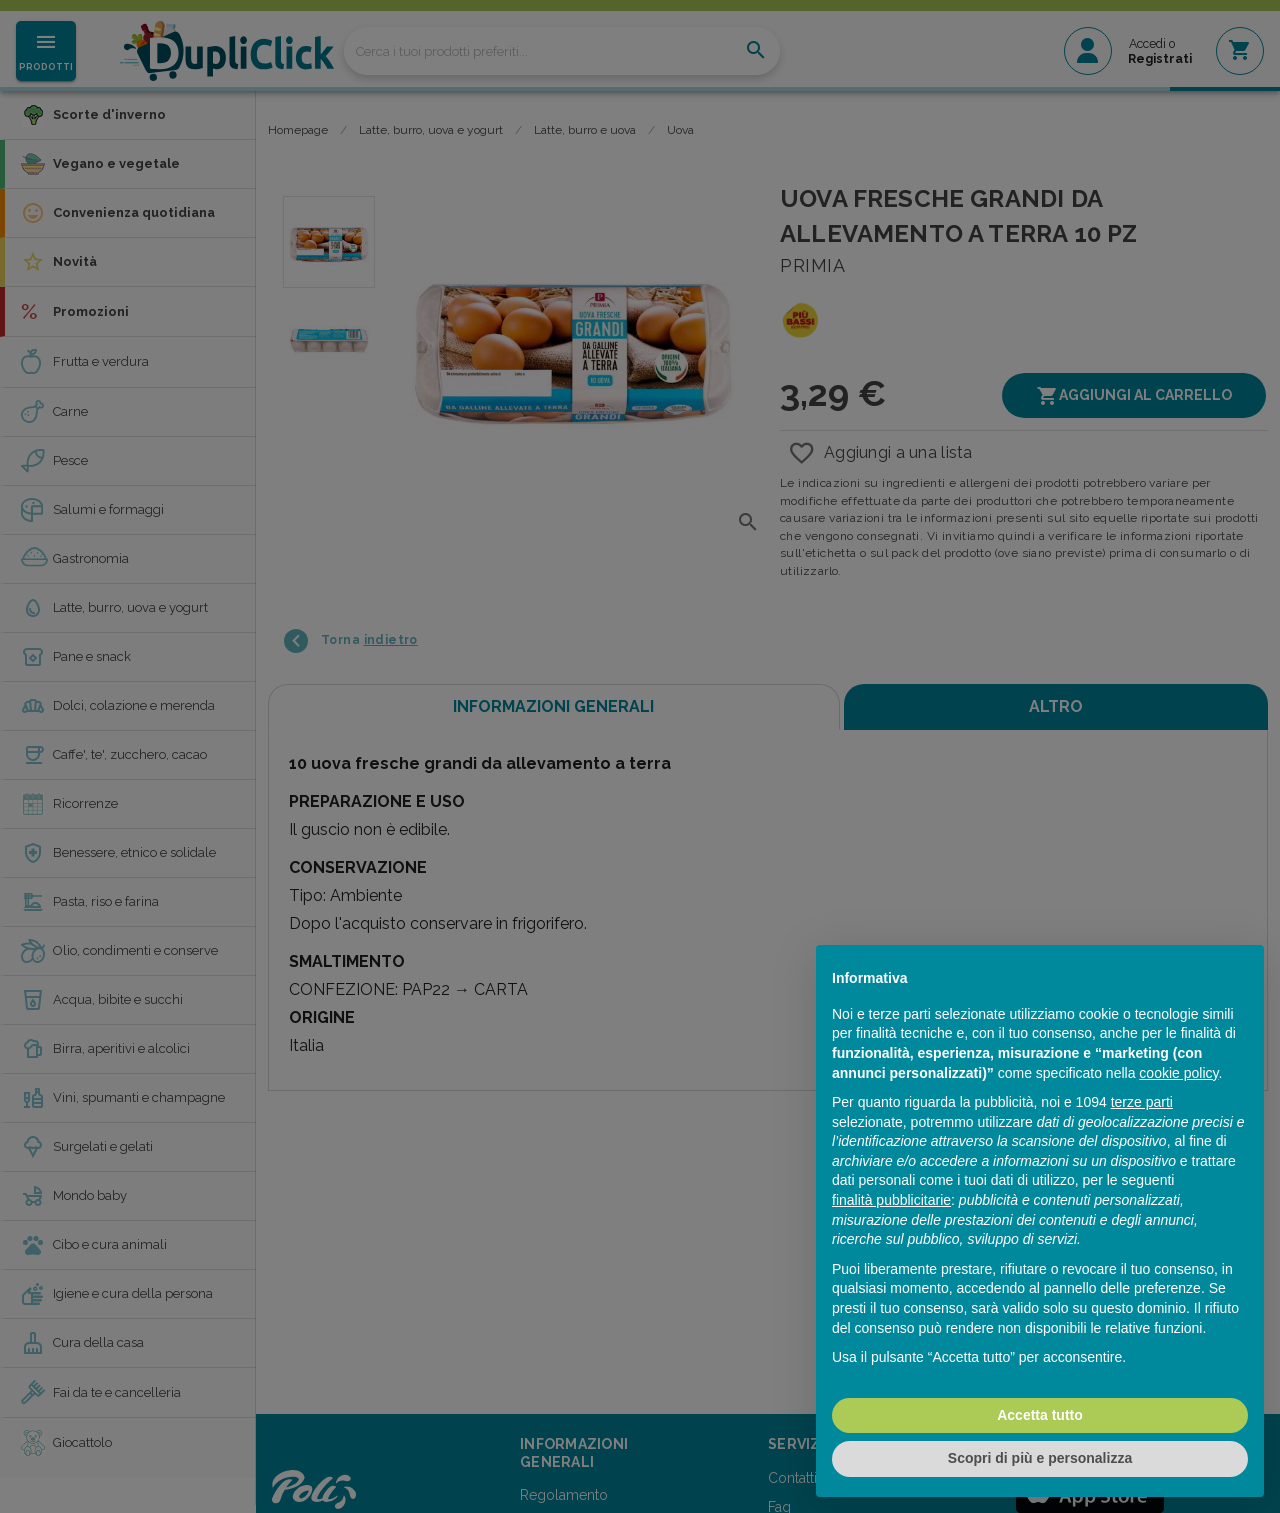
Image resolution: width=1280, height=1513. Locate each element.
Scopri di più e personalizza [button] (1040, 1458)
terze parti (1142, 1102)
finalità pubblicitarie (891, 1200)
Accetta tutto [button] (1040, 1415)
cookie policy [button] (1178, 1073)
